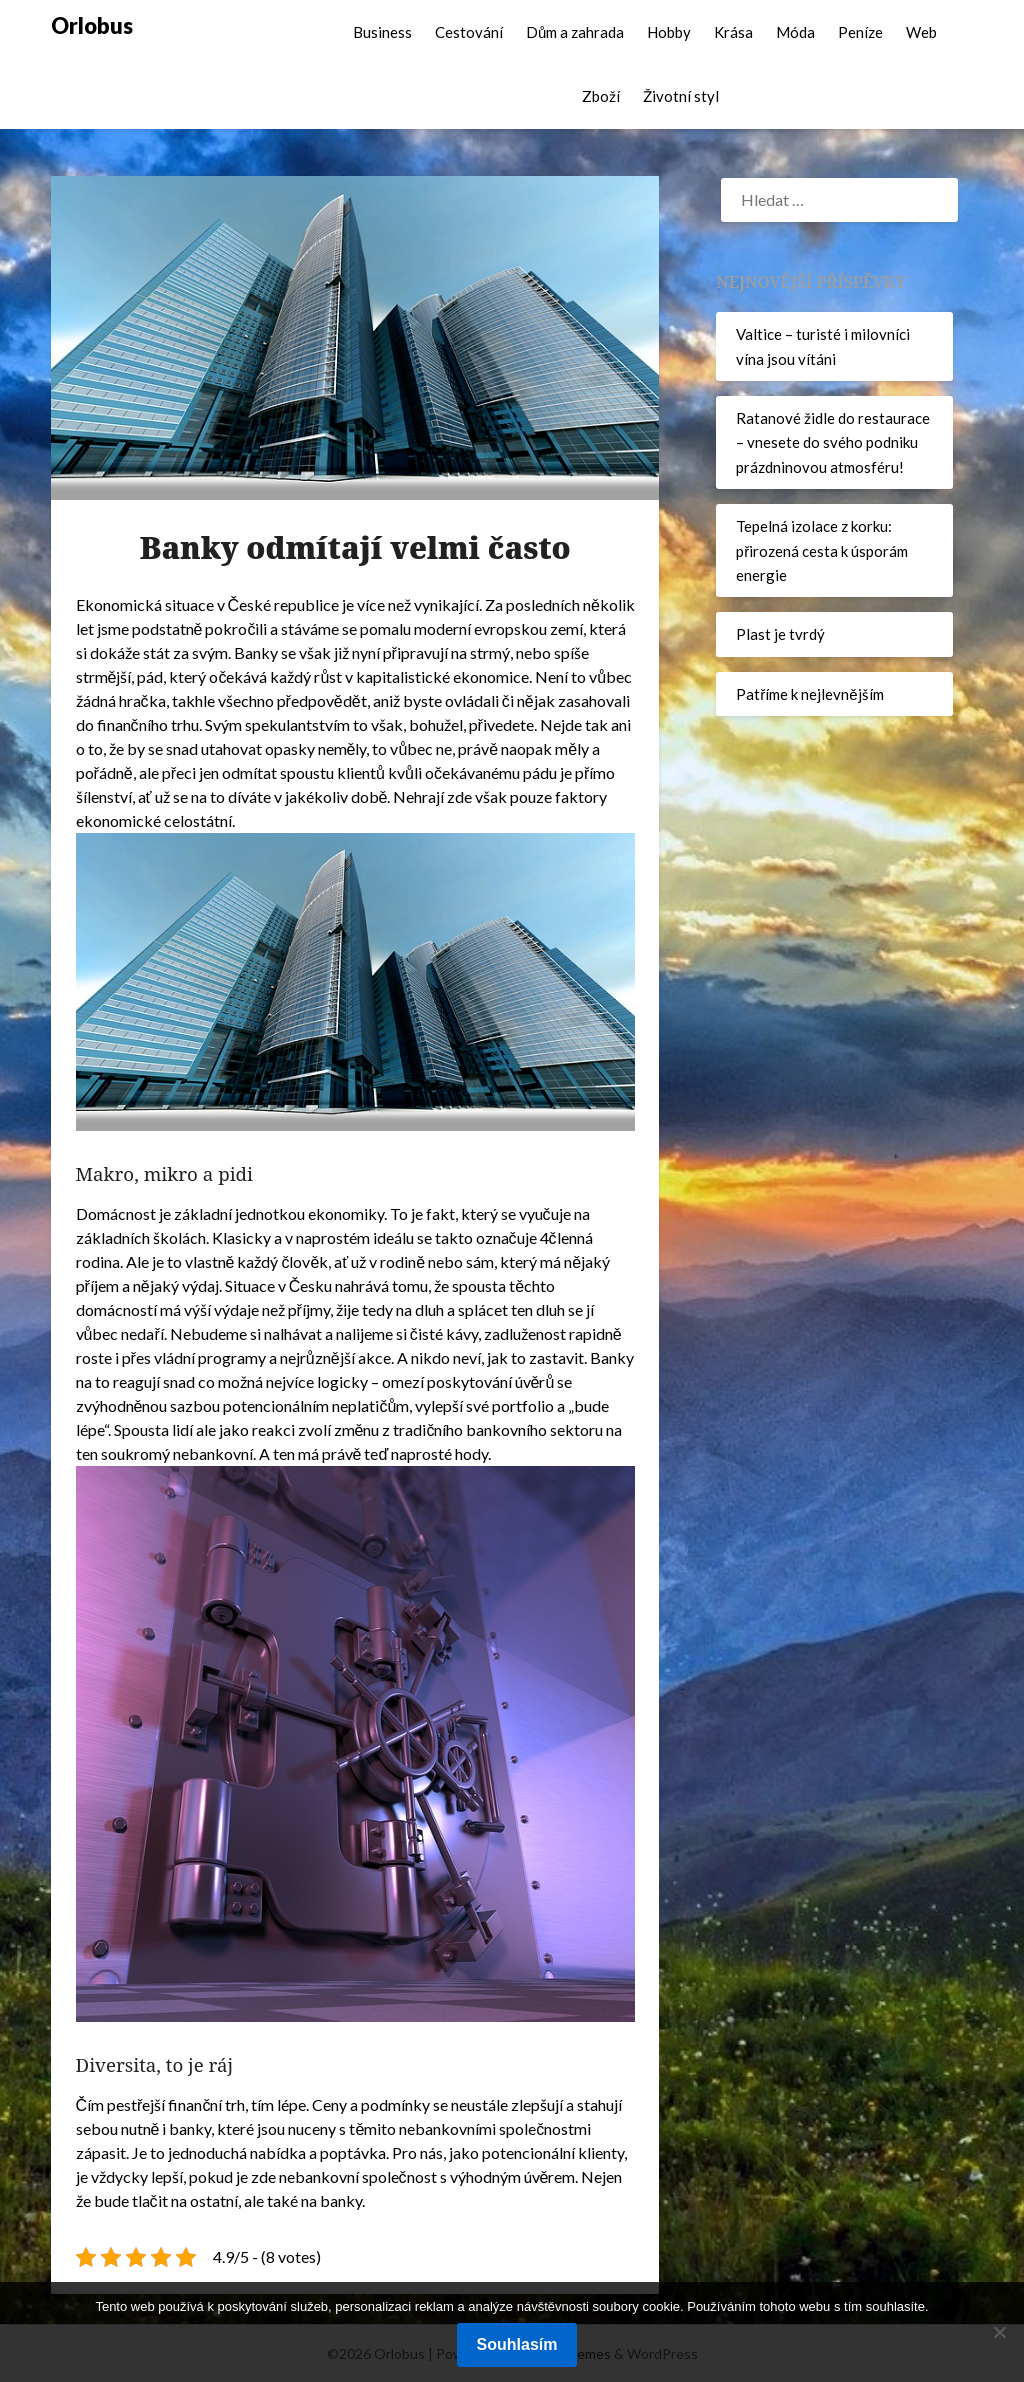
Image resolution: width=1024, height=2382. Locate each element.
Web (921, 32)
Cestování (469, 32)
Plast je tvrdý (780, 634)
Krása (733, 32)
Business (382, 32)
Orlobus (92, 25)
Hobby (669, 32)
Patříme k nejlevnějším (809, 694)
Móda (795, 32)
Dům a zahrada (575, 32)
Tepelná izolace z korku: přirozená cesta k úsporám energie (822, 550)
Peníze (860, 32)
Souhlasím (517, 2344)
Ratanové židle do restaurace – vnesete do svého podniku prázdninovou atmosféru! (833, 442)
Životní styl (681, 96)
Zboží (601, 96)
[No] (999, 2332)
